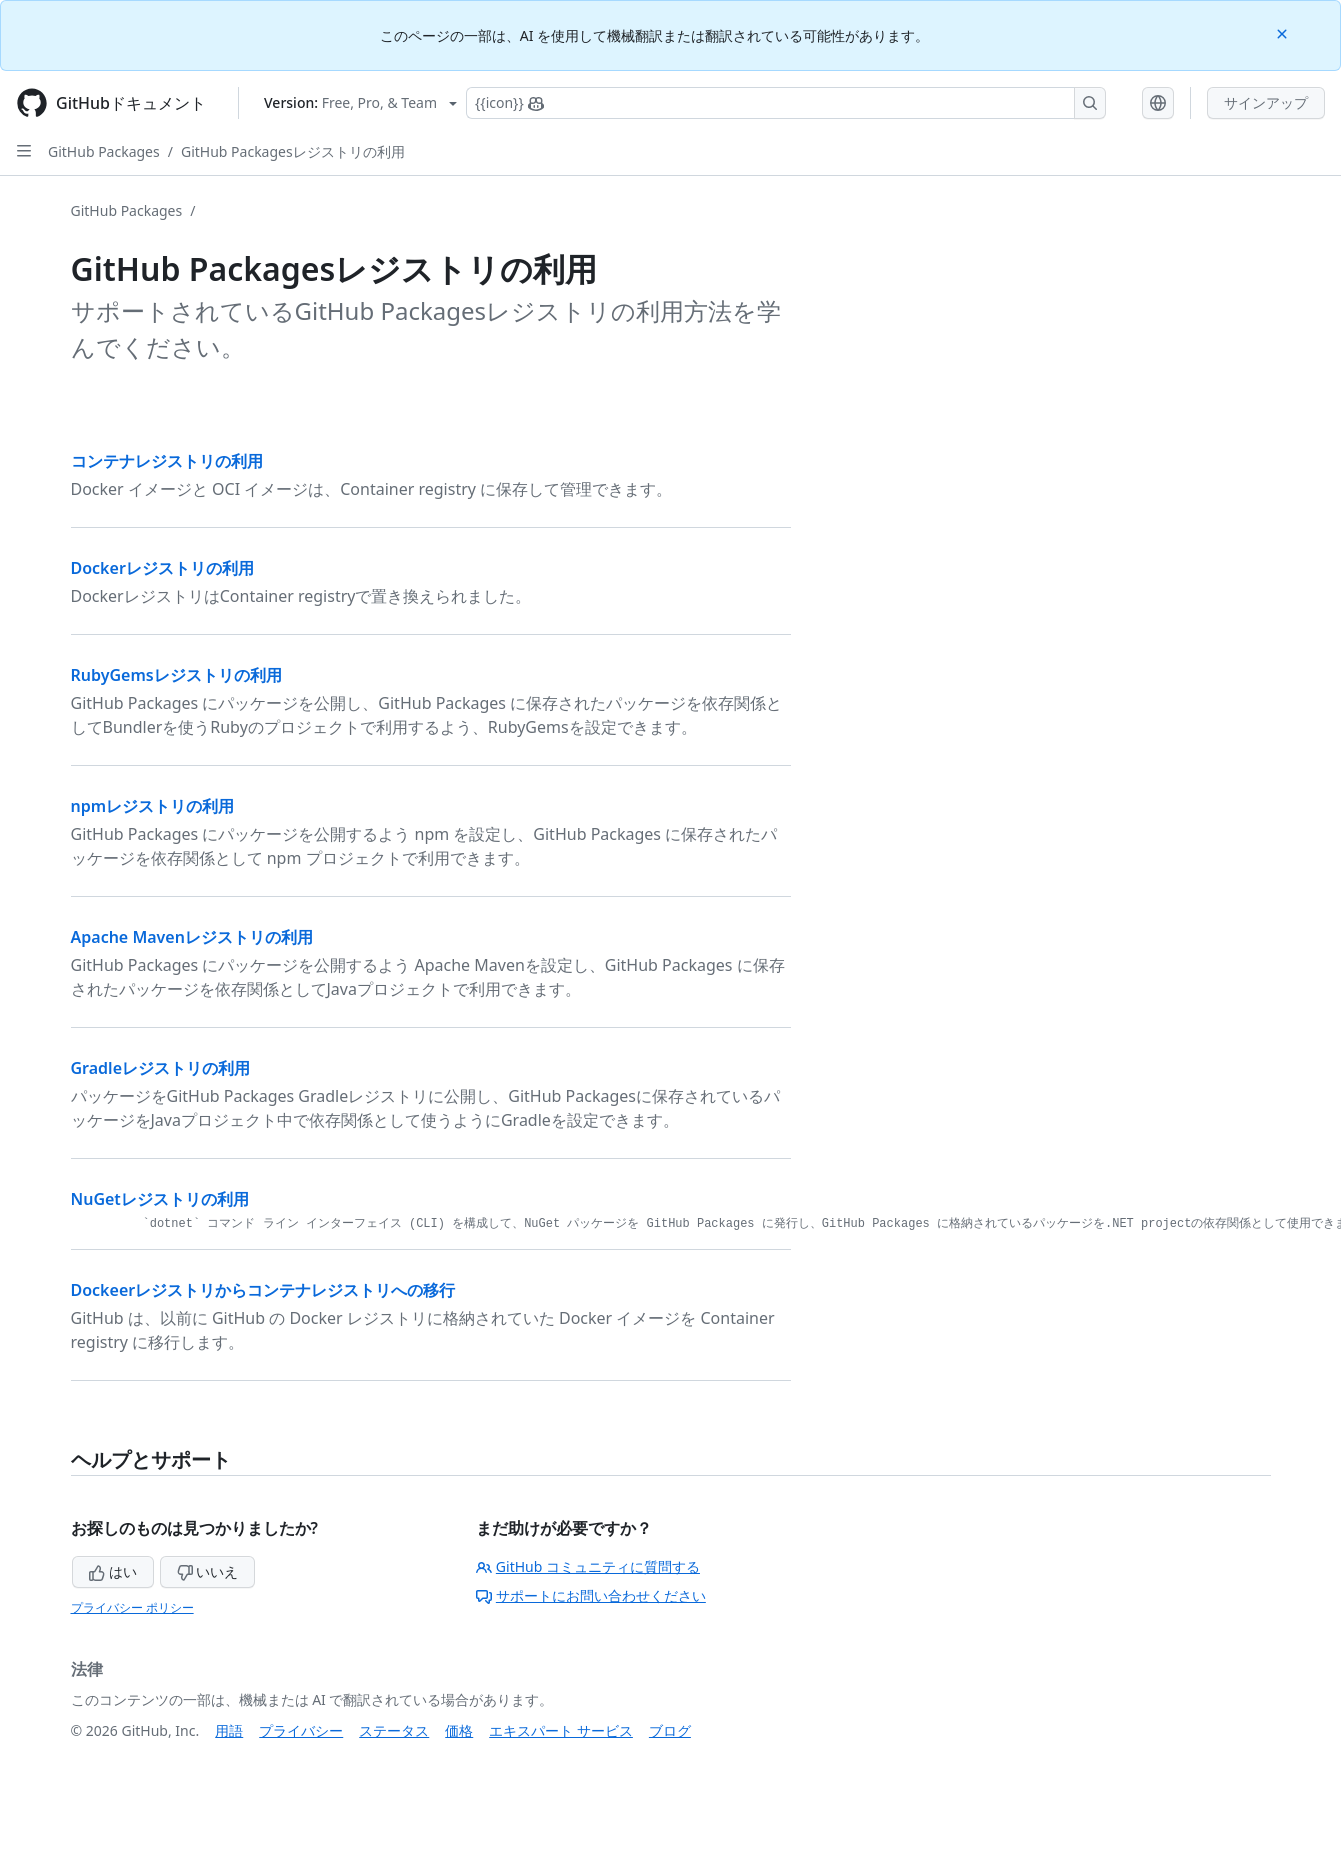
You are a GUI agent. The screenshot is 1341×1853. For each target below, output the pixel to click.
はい (113, 1571)
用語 (229, 1730)
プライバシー (301, 1730)
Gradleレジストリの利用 (161, 1068)
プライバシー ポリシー (132, 1607)
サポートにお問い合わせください (591, 1595)
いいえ (208, 1571)
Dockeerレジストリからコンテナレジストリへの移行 (263, 1290)
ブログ (670, 1730)
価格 (459, 1730)
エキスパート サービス (561, 1730)
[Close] (1284, 32)
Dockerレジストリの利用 (162, 568)
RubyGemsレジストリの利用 (176, 675)
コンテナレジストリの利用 (167, 461)
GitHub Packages (104, 151)
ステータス (394, 1730)
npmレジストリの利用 (153, 806)
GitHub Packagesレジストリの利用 (293, 151)
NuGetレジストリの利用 (160, 1199)
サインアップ (1266, 102)
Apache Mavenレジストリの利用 (192, 937)
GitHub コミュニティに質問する (588, 1566)
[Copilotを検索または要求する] (786, 103)
